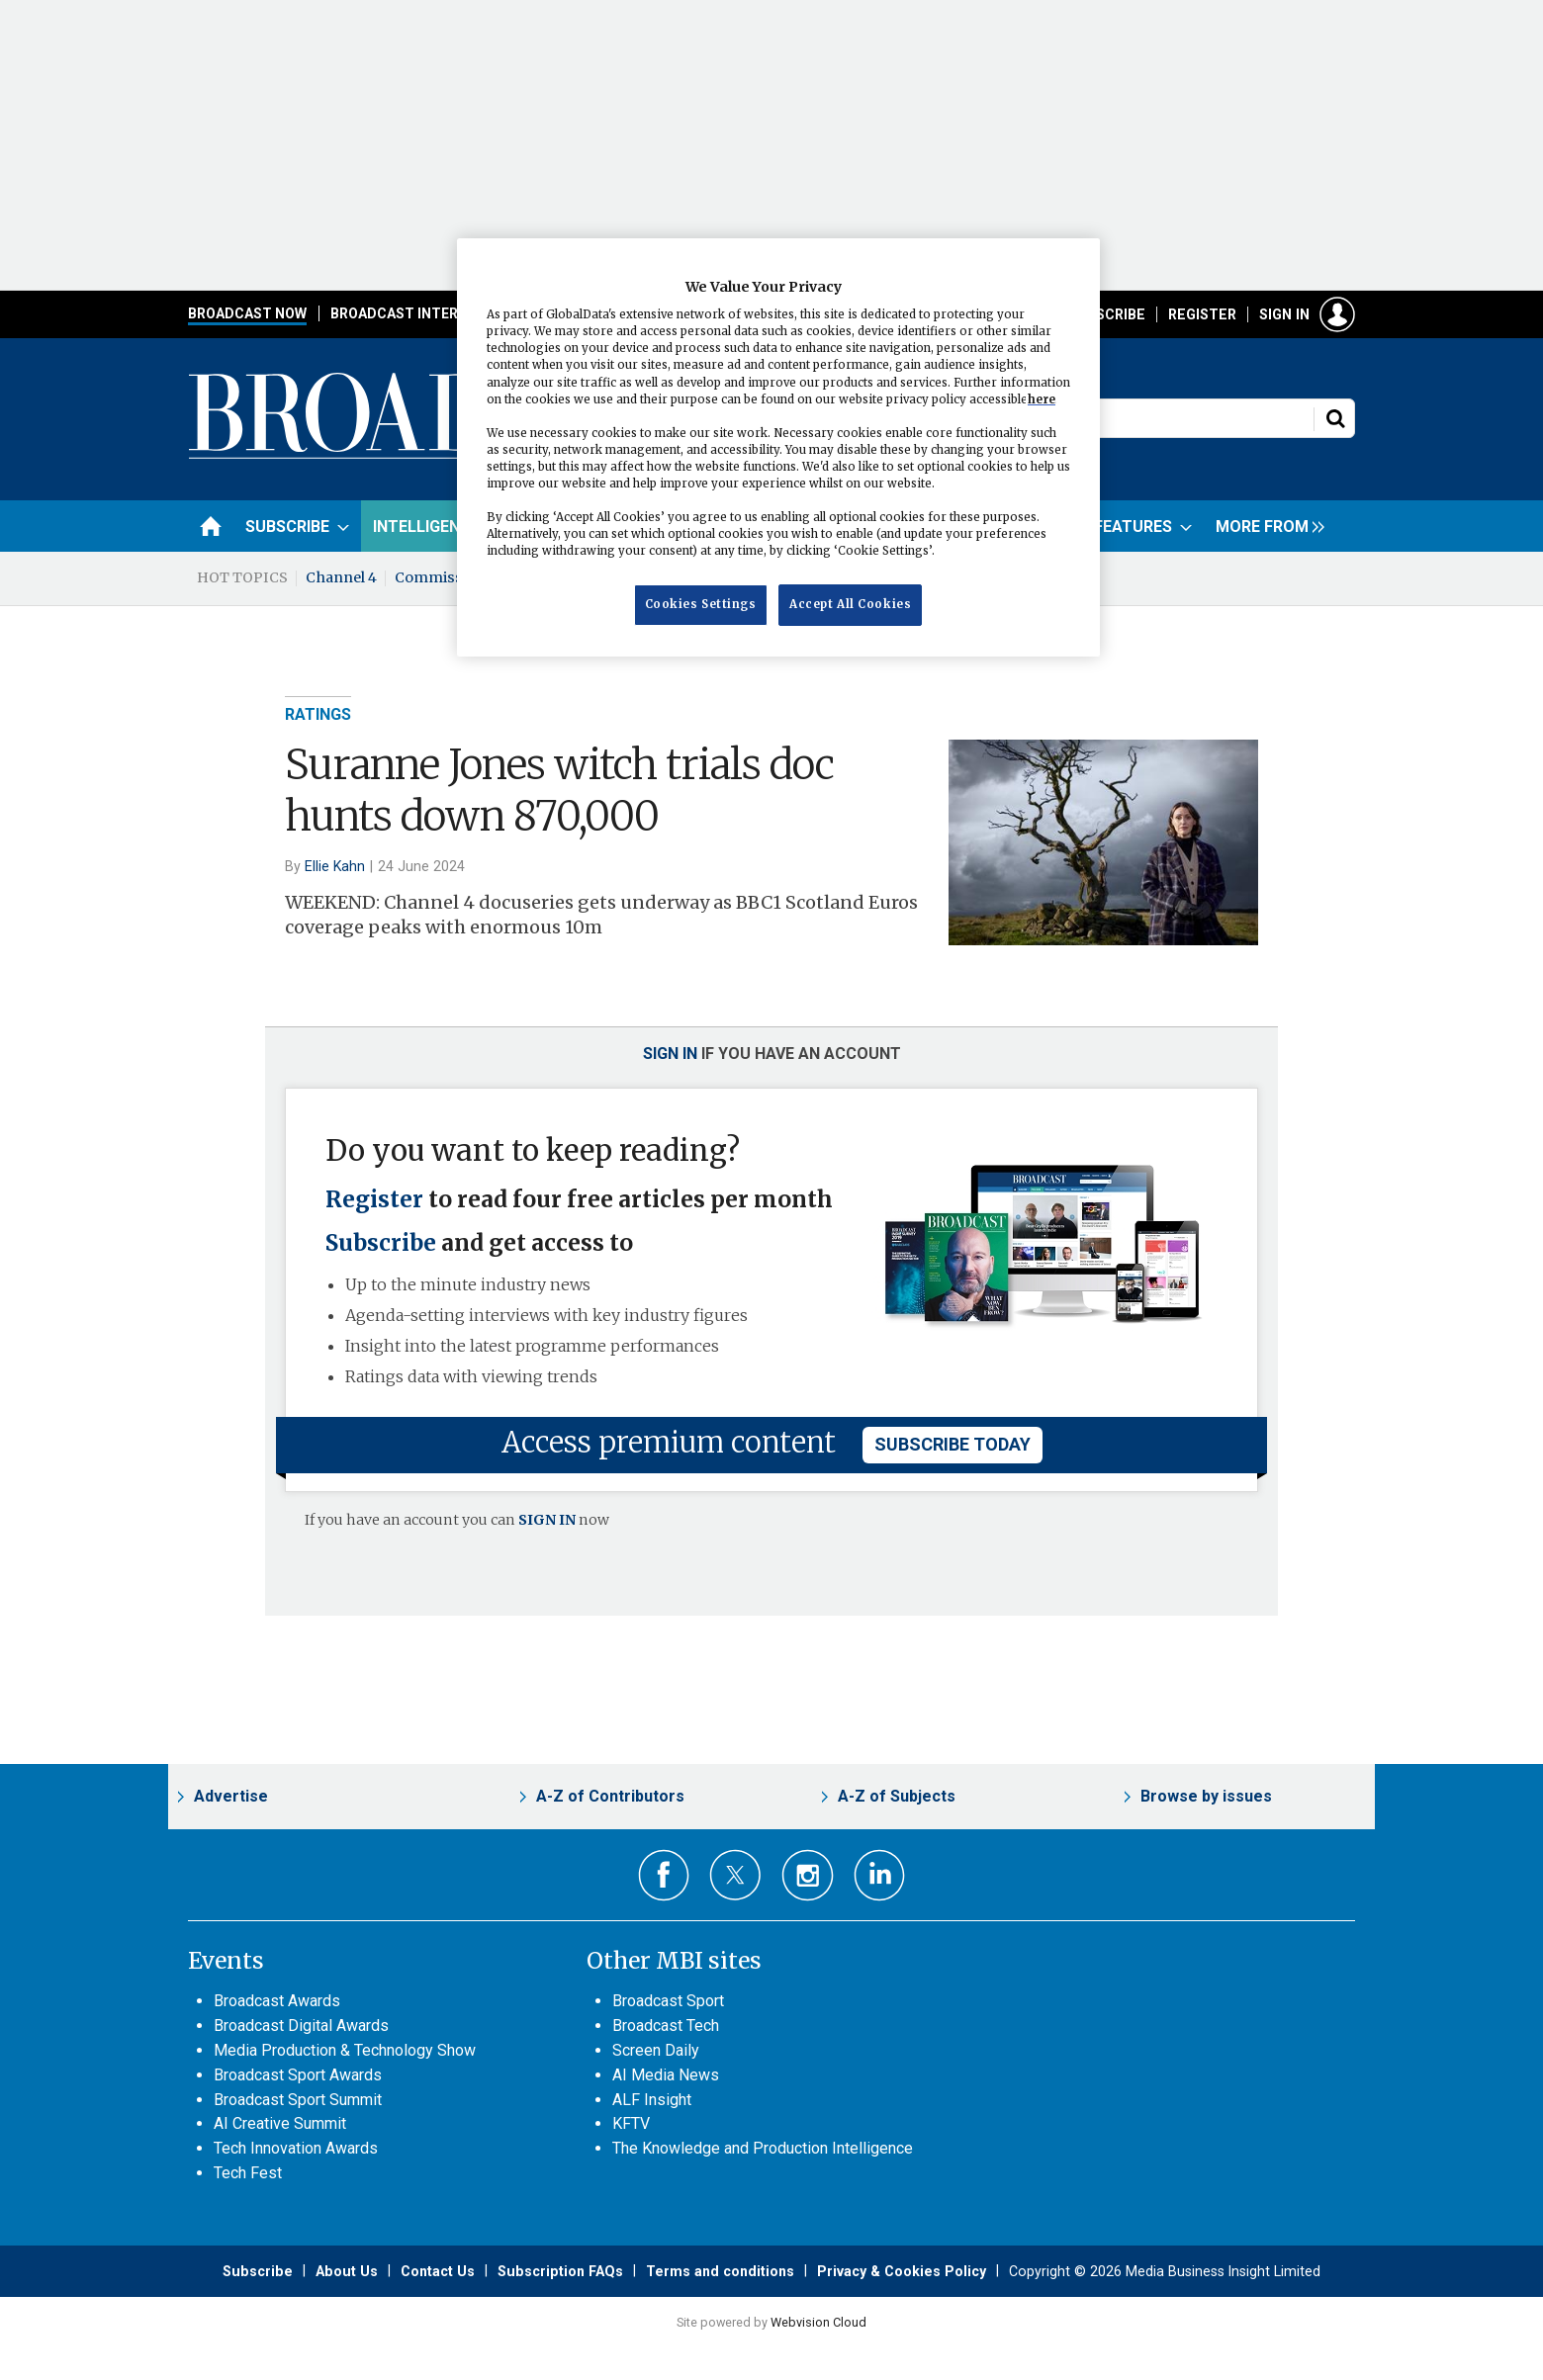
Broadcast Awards (277, 2000)
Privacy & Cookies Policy (901, 2271)
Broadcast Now (247, 313)
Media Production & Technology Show (345, 2050)
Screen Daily (655, 2050)
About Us (347, 2271)
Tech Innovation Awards (296, 2148)
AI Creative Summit (280, 2123)
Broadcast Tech (665, 2025)
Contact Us (438, 2271)
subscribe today (952, 1444)
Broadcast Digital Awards (301, 2025)
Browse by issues (1206, 1796)
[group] (1265, 526)
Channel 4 (341, 577)
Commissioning (452, 577)
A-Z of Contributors (610, 1796)
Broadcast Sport (668, 2000)
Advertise (231, 1796)
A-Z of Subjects (896, 1796)
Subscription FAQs (560, 2271)
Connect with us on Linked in (880, 1875)
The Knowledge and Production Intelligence (762, 2148)
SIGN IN (547, 1520)
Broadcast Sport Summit (298, 2099)
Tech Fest (248, 2172)
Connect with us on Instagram (807, 1875)
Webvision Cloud (818, 2322)
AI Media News (665, 2075)
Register (1202, 314)
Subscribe (1106, 314)
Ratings (318, 714)
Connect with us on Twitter (735, 1874)
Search (1335, 418)
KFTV (631, 2123)
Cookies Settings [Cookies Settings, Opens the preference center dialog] (701, 604)
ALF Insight (651, 2099)
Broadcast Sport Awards (298, 2075)
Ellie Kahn (335, 866)
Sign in (1284, 314)
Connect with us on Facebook (664, 1875)
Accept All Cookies (850, 604)
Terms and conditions (720, 2271)
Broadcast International (428, 313)
